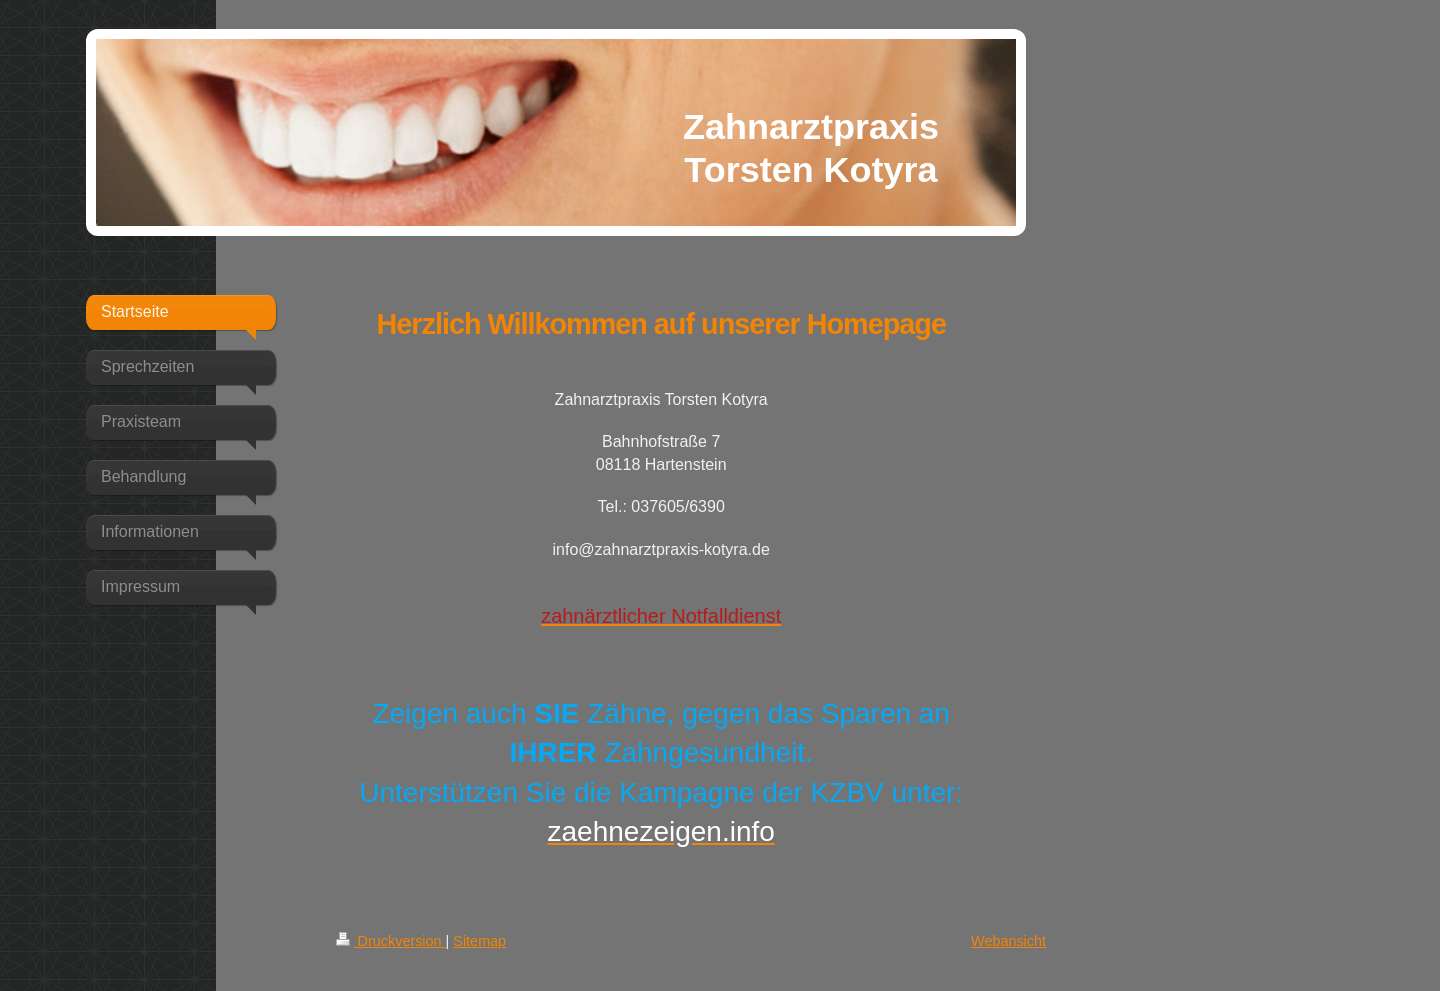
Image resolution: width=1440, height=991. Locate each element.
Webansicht (1008, 941)
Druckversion (391, 941)
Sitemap (479, 941)
